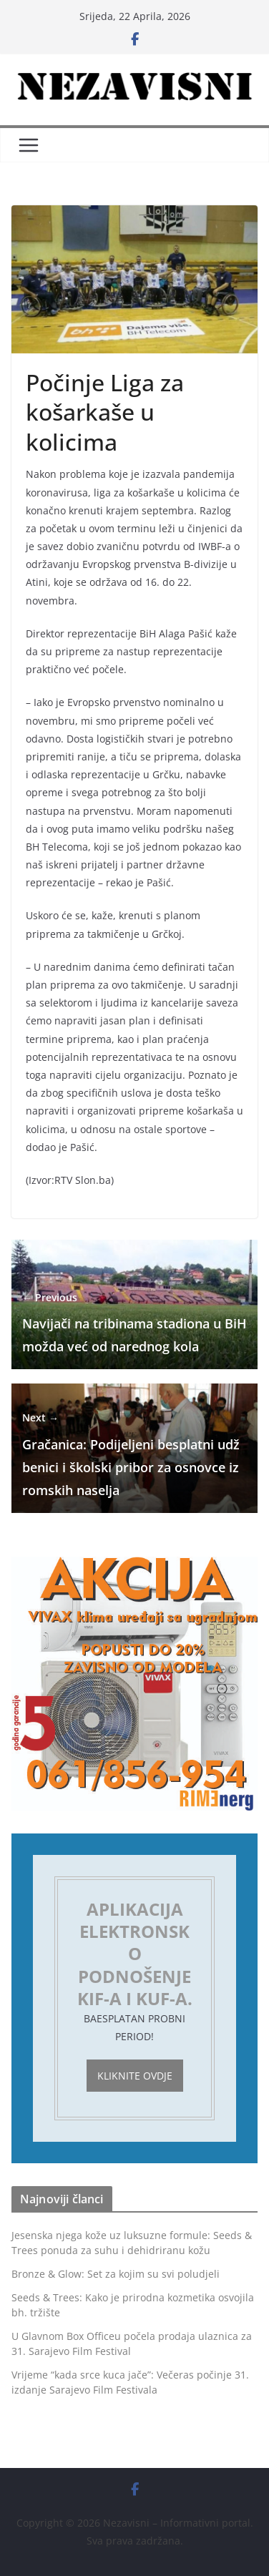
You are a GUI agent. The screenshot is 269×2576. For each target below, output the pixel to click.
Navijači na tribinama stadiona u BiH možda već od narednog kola (134, 1322)
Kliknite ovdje (134, 2075)
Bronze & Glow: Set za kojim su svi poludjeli (115, 2274)
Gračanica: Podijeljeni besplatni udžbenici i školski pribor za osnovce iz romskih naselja (131, 1454)
